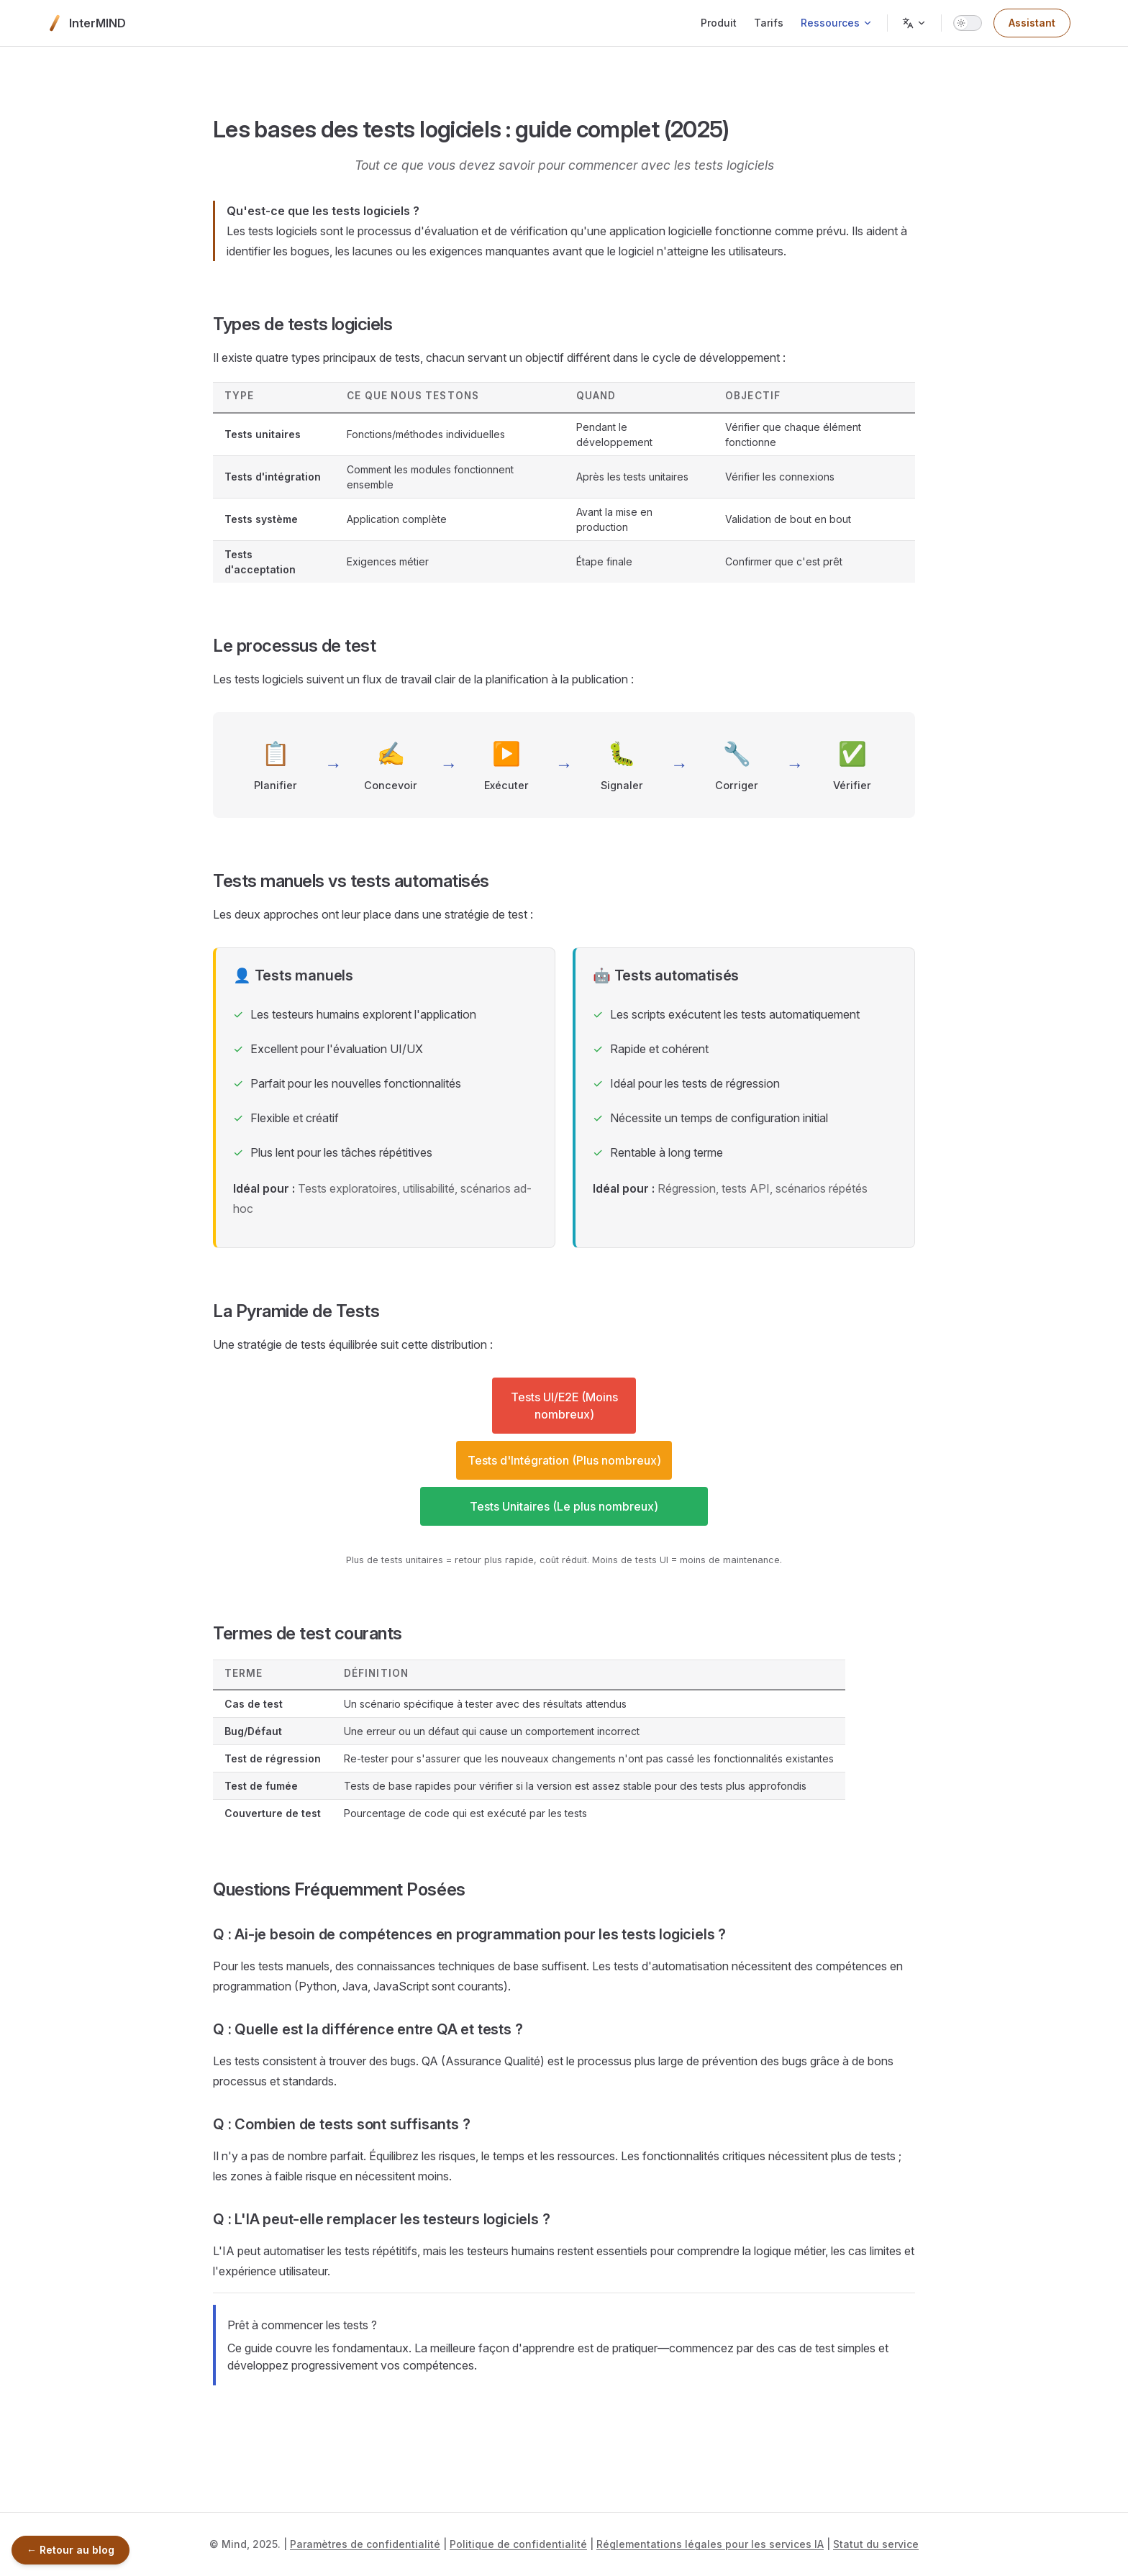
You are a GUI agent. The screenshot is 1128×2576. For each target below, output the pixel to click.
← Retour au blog (70, 2550)
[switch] (967, 23)
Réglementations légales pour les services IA (710, 2544)
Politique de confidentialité (518, 2544)
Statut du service (876, 2544)
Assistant (1032, 23)
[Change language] (914, 23)
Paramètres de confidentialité (365, 2544)
